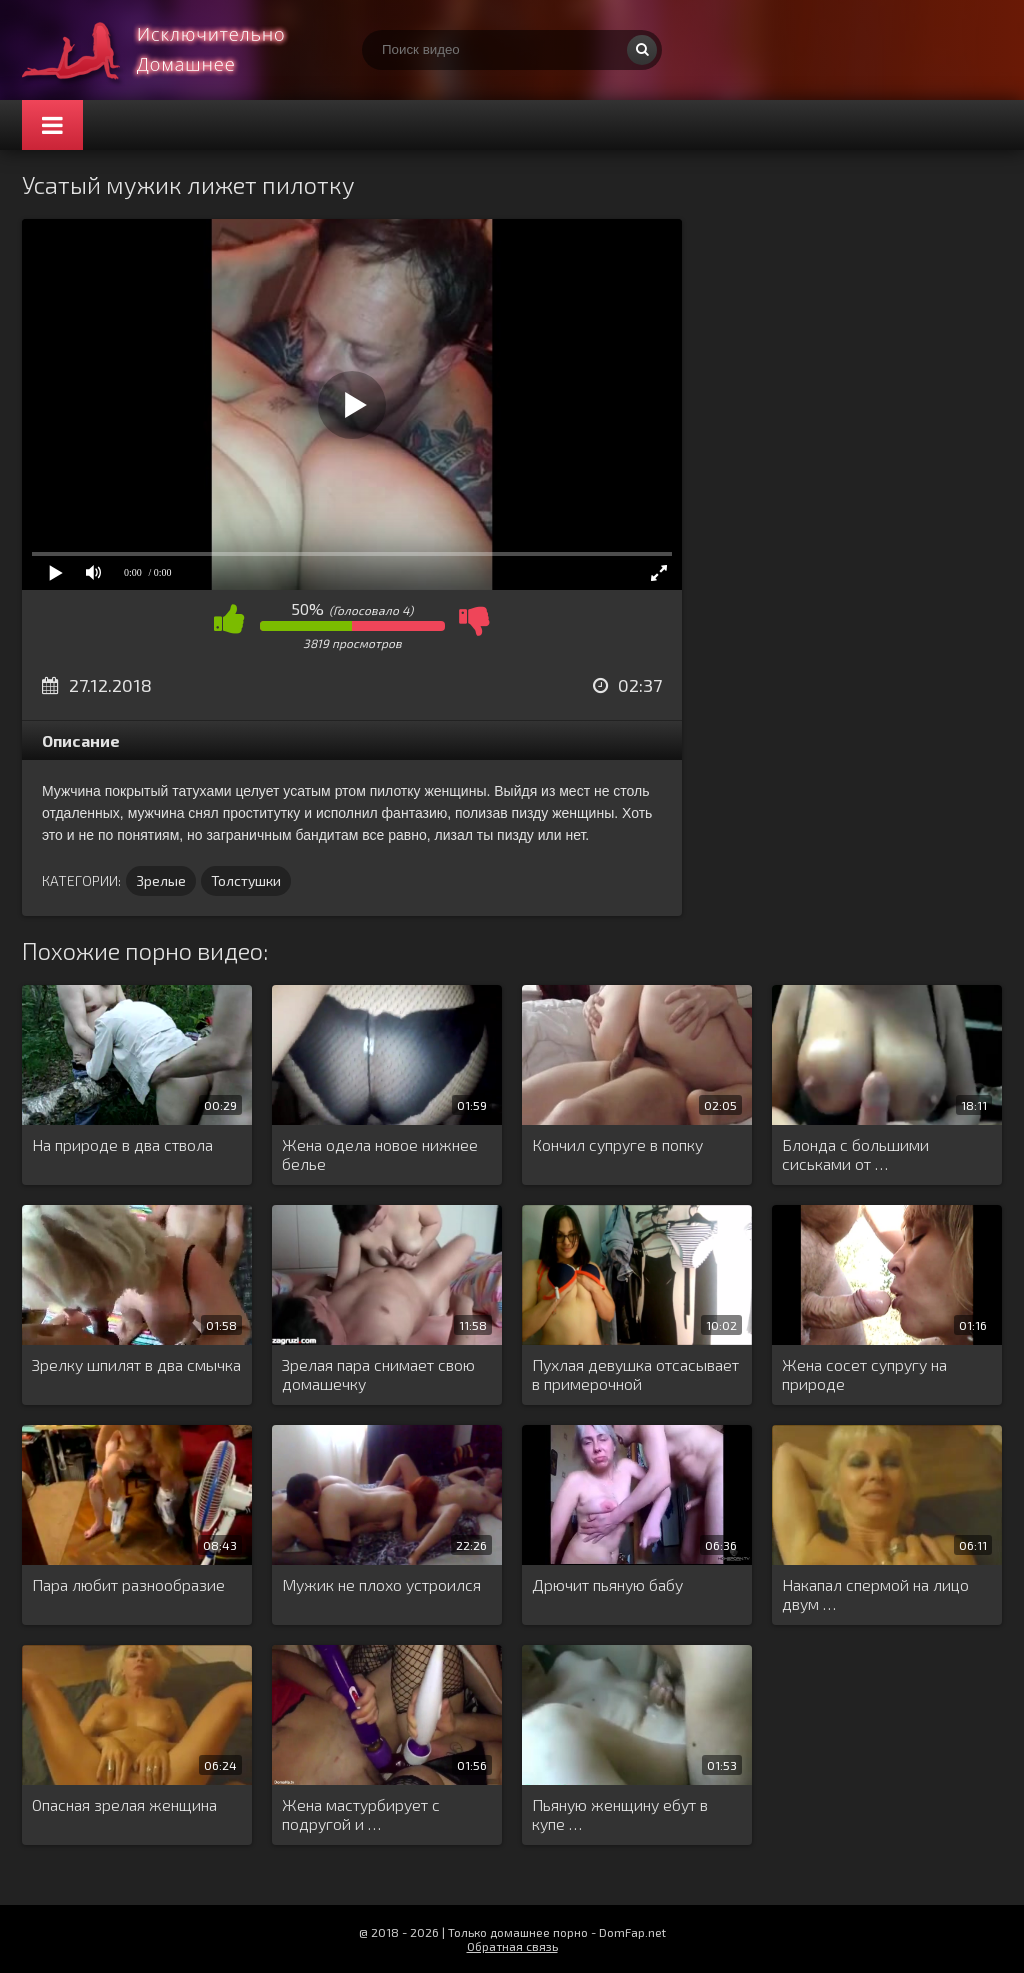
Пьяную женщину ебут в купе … (620, 1814)
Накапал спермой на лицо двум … (875, 1594)
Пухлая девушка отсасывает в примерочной (635, 1374)
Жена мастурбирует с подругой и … (361, 1814)
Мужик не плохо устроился (381, 1584)
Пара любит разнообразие (128, 1584)
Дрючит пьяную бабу (607, 1584)
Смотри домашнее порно (172, 50)
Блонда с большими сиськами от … (855, 1154)
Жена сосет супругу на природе (864, 1374)
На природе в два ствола (122, 1144)
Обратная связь (512, 1946)
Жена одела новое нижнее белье (380, 1154)
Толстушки (246, 880)
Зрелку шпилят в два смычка (136, 1364)
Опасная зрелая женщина (124, 1804)
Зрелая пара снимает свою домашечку (378, 1374)
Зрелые (161, 880)
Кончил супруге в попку (617, 1144)
